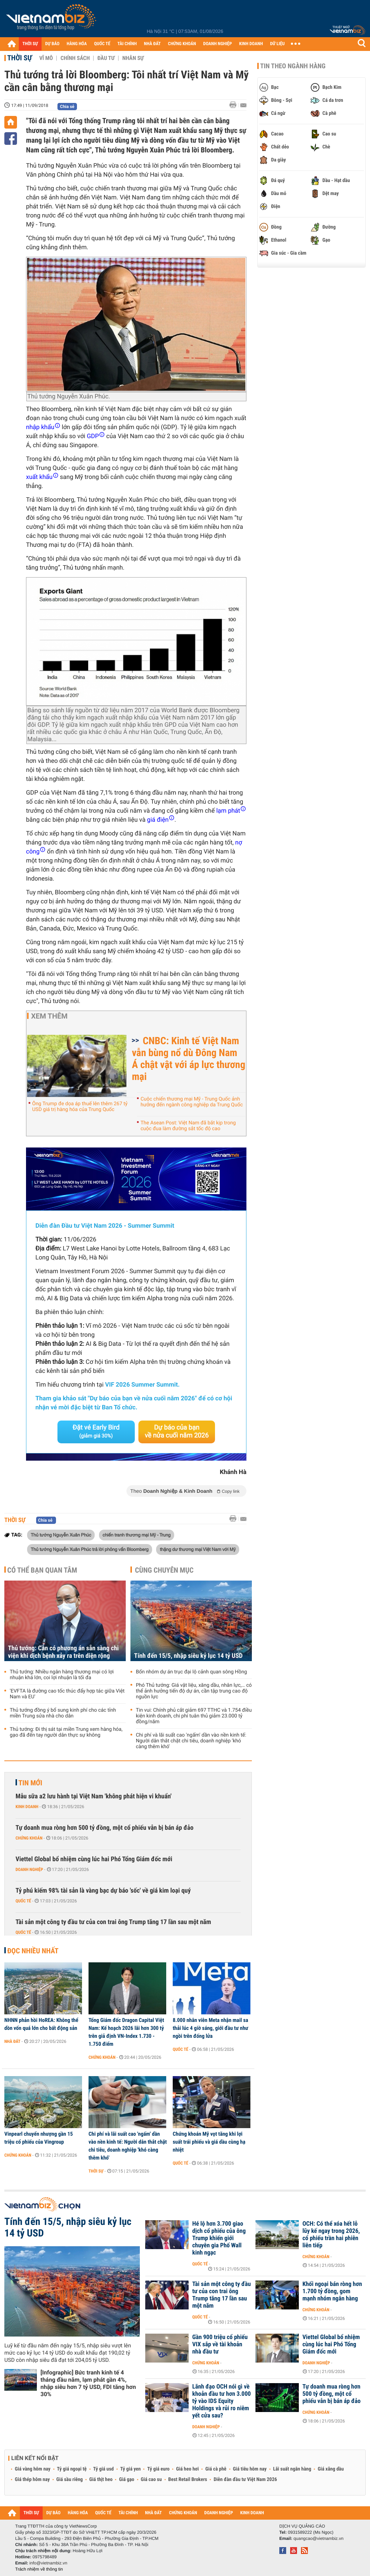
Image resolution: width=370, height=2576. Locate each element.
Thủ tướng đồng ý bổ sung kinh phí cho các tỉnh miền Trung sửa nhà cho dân (63, 1713)
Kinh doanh (27, 1806)
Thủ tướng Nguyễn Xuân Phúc (61, 1534)
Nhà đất (12, 2041)
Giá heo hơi (187, 2469)
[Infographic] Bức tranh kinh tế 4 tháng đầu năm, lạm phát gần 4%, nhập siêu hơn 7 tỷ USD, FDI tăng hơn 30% (88, 2383)
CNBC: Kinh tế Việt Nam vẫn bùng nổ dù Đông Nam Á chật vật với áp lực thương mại (188, 1058)
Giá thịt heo (100, 2479)
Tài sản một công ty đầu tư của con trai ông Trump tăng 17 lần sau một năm (113, 1922)
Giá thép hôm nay (32, 2479)
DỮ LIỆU (277, 44)
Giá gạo (126, 2479)
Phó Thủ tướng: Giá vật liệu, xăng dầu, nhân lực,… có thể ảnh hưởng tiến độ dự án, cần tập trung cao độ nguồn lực (194, 1691)
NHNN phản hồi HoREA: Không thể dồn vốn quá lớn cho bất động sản (41, 2024)
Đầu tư (106, 58)
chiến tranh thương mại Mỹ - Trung (137, 1534)
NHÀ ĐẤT (152, 44)
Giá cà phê (215, 2469)
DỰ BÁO (52, 44)
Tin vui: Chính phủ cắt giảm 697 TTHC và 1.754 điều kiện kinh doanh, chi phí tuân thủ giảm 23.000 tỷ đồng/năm (194, 1716)
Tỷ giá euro (158, 2469)
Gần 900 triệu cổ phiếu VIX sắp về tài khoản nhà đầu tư (220, 2344)
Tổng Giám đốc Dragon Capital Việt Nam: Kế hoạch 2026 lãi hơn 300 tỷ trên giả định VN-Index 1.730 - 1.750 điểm (126, 2032)
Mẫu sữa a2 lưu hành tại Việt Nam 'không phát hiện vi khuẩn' (94, 1796)
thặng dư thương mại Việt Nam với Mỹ (198, 1549)
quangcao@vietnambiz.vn (318, 2538)
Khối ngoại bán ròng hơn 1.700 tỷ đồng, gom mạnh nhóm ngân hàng (332, 2291)
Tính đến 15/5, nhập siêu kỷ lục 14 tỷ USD (188, 1656)
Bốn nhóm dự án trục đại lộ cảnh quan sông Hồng (191, 1672)
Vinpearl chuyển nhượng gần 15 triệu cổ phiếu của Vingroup (38, 2138)
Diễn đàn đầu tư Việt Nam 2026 (245, 2479)
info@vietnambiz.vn (48, 2563)
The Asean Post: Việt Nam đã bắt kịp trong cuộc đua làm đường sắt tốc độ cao (188, 1126)
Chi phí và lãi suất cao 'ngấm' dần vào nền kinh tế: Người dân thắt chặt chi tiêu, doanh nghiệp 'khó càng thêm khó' (191, 1741)
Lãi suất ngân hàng (292, 2469)
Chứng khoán (29, 1838)
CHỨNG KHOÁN (182, 44)
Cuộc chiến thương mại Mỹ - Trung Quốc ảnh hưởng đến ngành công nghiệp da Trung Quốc (192, 1102)
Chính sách (75, 58)
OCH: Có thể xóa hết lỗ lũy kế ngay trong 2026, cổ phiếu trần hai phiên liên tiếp (331, 2234)
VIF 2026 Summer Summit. (142, 1384)
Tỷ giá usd (103, 2469)
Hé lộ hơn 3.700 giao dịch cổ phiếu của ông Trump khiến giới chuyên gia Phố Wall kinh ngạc (219, 2238)
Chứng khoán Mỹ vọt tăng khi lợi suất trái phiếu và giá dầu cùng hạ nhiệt (209, 2142)
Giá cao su (151, 2479)
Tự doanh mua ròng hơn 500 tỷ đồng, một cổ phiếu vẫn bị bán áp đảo (104, 1828)
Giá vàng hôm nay (33, 2469)
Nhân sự (133, 58)
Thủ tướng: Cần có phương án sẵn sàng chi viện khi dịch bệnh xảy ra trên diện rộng (63, 1652)
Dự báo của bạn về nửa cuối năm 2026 (177, 1431)
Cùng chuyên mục (164, 1570)
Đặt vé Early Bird (96, 1431)
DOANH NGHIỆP (217, 44)
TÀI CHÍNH (127, 44)
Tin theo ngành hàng (293, 66)
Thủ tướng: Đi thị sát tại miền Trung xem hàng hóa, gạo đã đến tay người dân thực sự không (66, 1732)
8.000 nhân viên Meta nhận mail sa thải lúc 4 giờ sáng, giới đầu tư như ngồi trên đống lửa (210, 2028)
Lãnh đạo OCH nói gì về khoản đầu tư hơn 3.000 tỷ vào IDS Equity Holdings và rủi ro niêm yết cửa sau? (221, 2401)
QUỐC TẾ (102, 44)
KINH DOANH (251, 44)
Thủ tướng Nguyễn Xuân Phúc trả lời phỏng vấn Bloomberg (90, 1549)
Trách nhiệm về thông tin (39, 2569)
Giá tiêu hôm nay (250, 2469)
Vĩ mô (46, 58)
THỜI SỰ (30, 44)
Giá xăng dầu (331, 2469)
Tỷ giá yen (130, 2469)
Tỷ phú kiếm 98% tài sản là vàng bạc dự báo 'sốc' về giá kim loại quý (103, 1890)
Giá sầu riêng (69, 2479)
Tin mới (30, 1782)
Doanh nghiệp (29, 1869)
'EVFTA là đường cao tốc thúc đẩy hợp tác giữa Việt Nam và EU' (67, 1694)
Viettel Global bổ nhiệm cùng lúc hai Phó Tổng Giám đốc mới (94, 1859)
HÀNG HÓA (77, 44)
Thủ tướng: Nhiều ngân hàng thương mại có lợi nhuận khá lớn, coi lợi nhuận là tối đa (62, 1675)
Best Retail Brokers (187, 2479)
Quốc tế (23, 1900)
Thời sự (19, 57)
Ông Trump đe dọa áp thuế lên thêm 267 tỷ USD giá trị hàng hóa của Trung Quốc (80, 1106)
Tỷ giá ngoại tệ (72, 2469)
